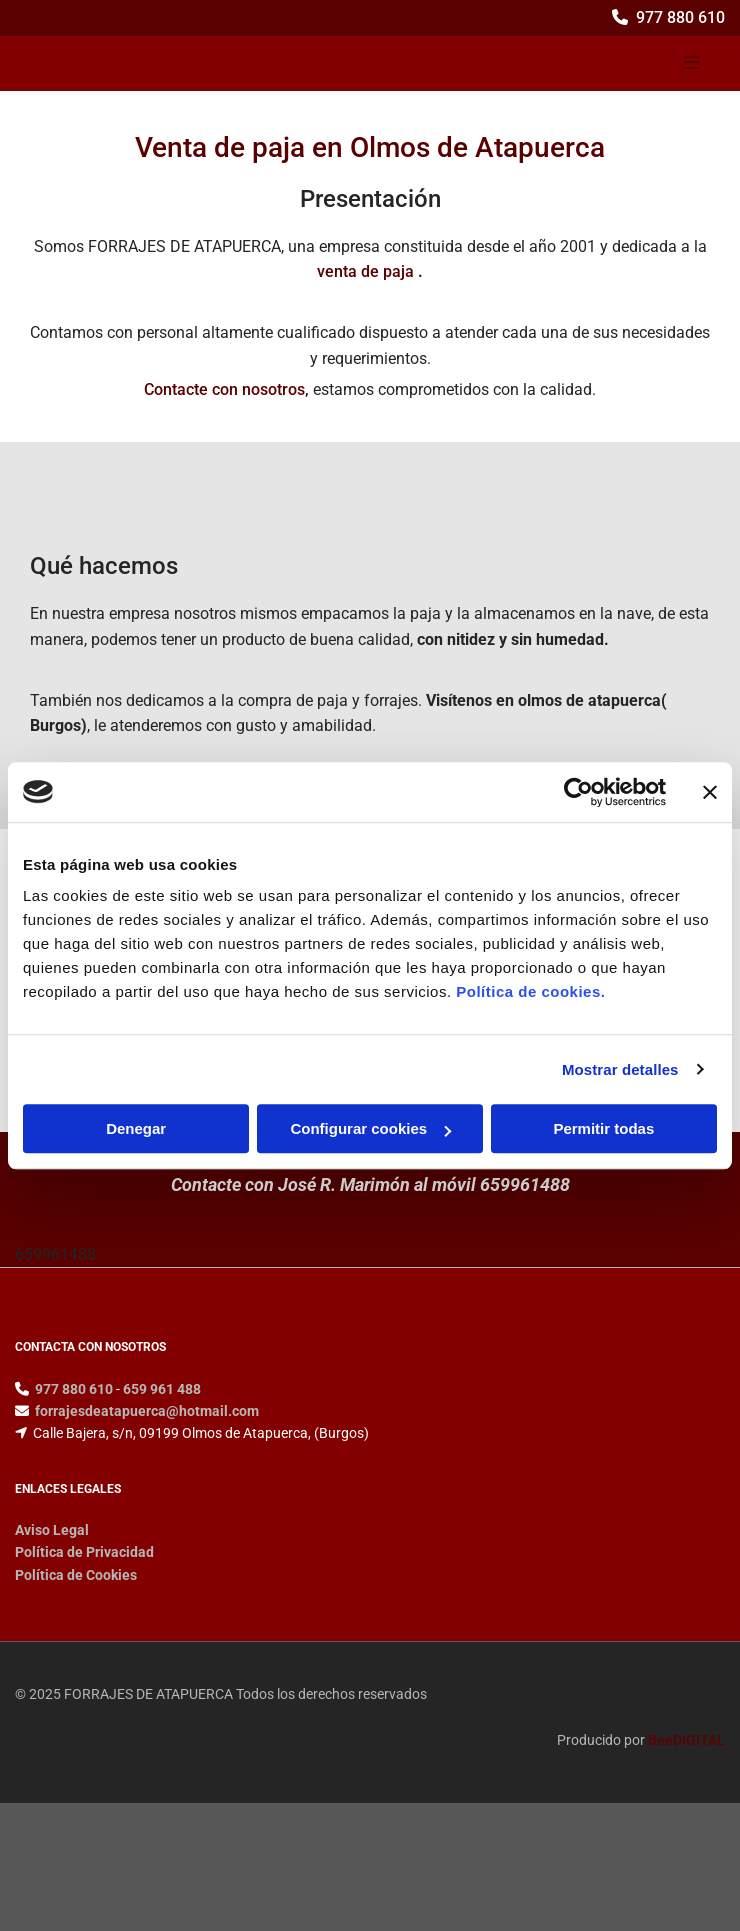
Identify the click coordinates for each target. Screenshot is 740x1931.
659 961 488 (162, 1389)
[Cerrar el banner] (710, 792)
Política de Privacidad (84, 1552)
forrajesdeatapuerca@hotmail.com (147, 1411)
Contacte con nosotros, (226, 389)
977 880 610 (680, 17)
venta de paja (365, 271)
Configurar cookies (370, 1128)
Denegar (136, 1128)
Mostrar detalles (620, 1069)
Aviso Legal (52, 1530)
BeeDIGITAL (686, 1740)
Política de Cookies (76, 1575)
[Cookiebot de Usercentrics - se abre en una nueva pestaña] (578, 792)
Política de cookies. (530, 991)
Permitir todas (603, 1128)
